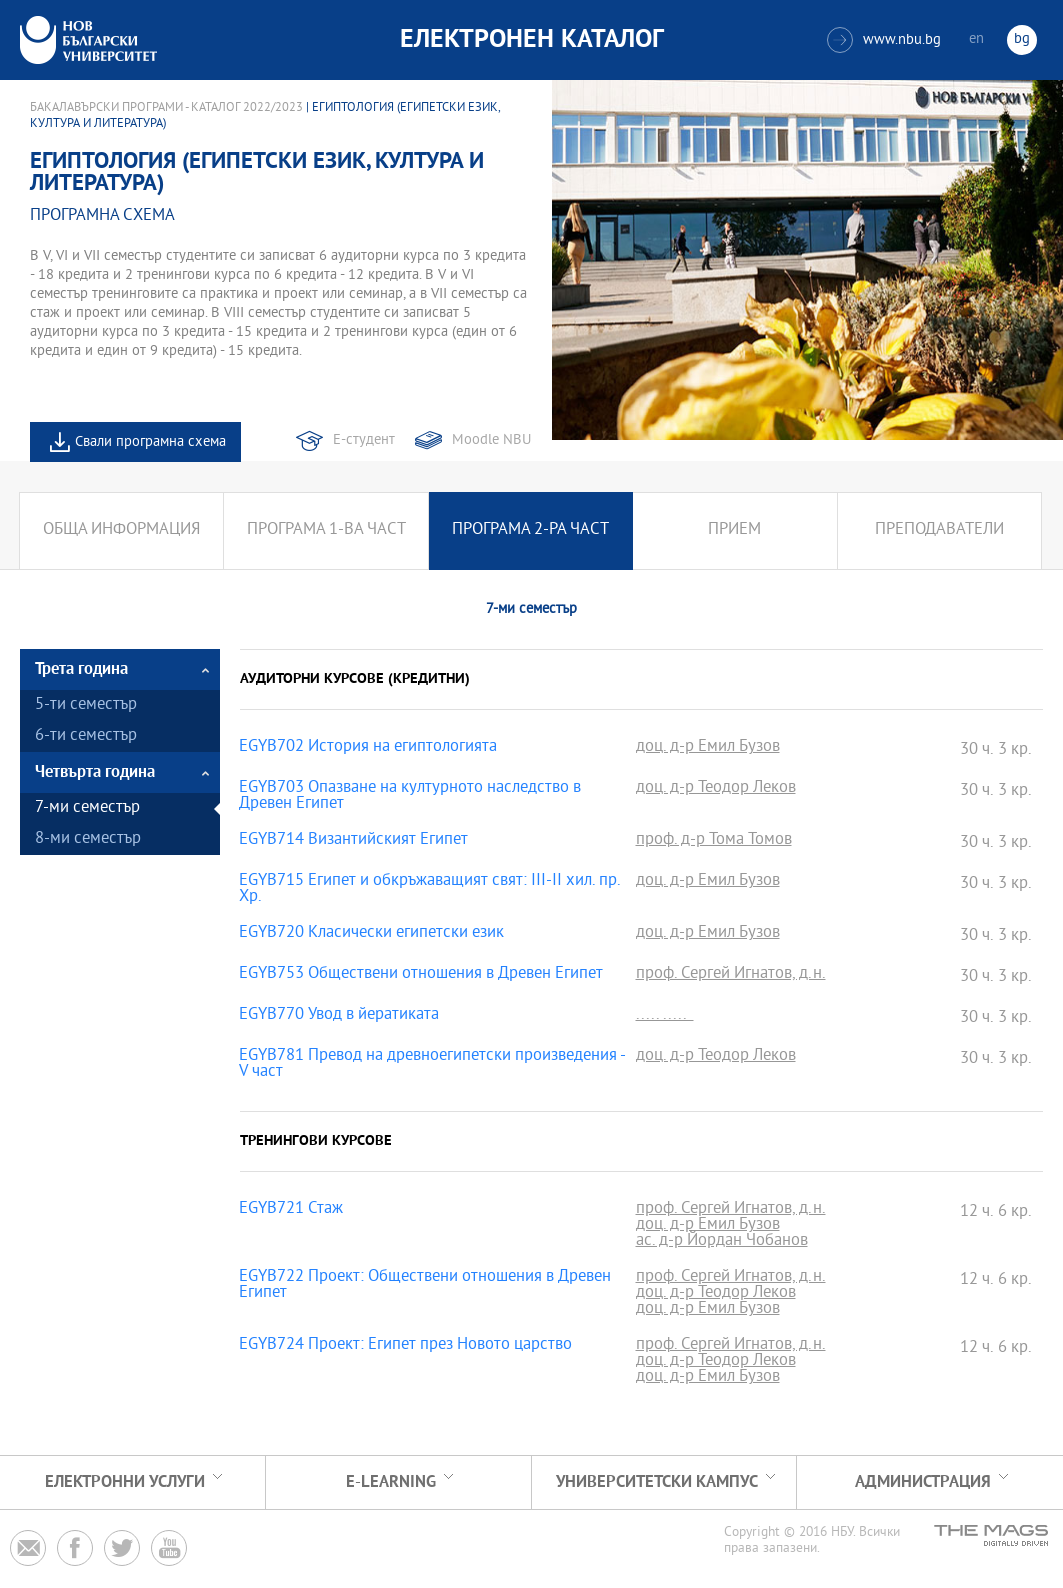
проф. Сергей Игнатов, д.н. (731, 975)
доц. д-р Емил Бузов (708, 748)
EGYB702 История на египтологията (368, 748)
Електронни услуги (125, 1482)
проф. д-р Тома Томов (714, 841)
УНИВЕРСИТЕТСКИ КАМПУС (657, 1482)
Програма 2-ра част (530, 530)
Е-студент (364, 440)
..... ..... (665, 1016)
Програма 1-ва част (326, 530)
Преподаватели (939, 530)
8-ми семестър (88, 839)
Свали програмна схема (150, 442)
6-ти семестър (86, 736)
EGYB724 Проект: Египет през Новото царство (405, 1346)
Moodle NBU (491, 440)
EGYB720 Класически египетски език (371, 934)
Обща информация (121, 530)
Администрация (923, 1482)
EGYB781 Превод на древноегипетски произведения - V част (432, 1065)
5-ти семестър (86, 705)
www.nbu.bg (884, 40)
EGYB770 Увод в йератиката (339, 1016)
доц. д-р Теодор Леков (716, 789)
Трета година (81, 669)
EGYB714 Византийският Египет (353, 841)
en (976, 39)
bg (1022, 39)
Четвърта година (95, 772)
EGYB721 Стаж (291, 1210)
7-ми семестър (87, 808)
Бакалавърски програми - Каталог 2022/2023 (166, 108)
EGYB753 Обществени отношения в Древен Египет (421, 975)
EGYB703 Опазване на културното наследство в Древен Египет (410, 797)
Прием (734, 530)
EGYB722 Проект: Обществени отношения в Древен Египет (425, 1286)
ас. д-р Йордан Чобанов (722, 1242)
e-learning (391, 1482)
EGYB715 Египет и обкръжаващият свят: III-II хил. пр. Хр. (429, 890)
